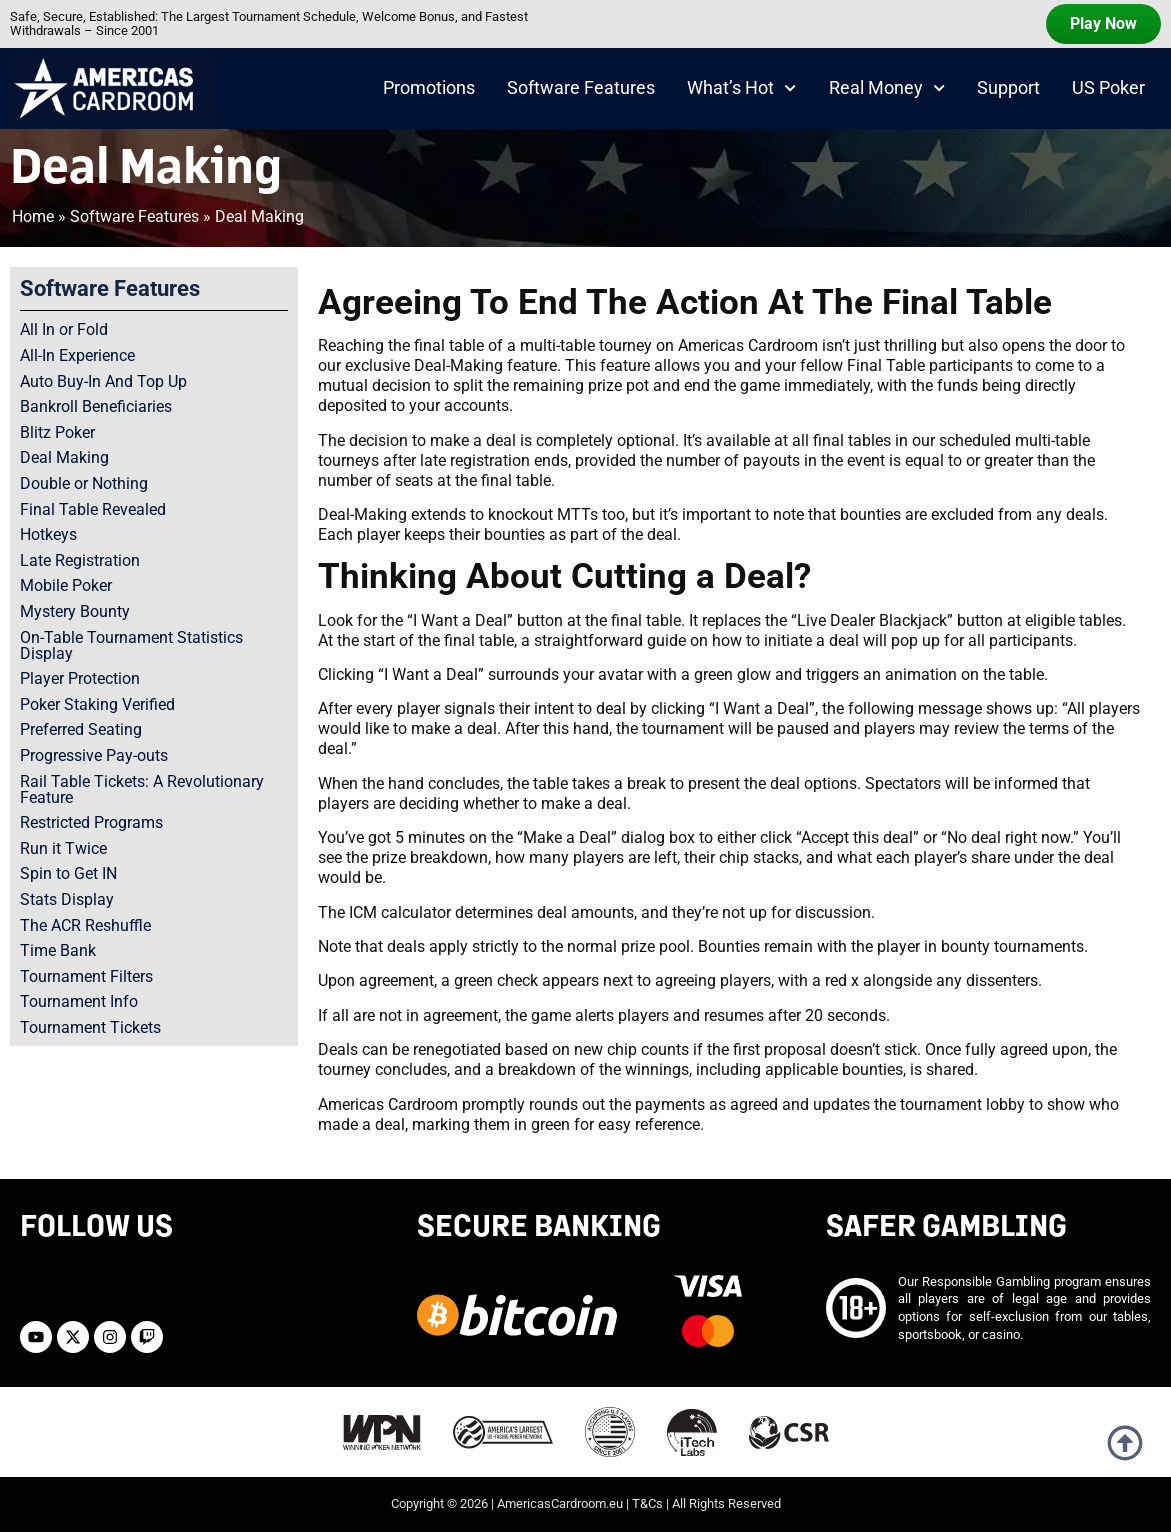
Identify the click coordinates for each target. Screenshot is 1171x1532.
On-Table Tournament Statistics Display (131, 645)
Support (1008, 88)
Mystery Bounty (75, 611)
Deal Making (64, 457)
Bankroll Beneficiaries (96, 406)
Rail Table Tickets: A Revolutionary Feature (142, 789)
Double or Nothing (84, 483)
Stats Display (67, 899)
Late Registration (80, 560)
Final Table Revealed (93, 509)
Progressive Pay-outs (94, 755)
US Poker (1108, 88)
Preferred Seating (81, 729)
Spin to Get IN (68, 873)
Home (33, 216)
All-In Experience (77, 355)
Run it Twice (63, 848)
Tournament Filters (86, 976)
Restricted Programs (91, 822)
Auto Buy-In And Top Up (103, 381)
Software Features (581, 88)
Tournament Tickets (90, 1027)
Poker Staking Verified (97, 704)
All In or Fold (64, 329)
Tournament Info (79, 1001)
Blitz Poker (57, 432)
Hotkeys (48, 534)
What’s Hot (741, 88)
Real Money (887, 88)
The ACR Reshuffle (85, 925)
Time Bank (58, 950)
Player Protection (80, 678)
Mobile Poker (66, 585)
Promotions (429, 88)
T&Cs (647, 1503)
